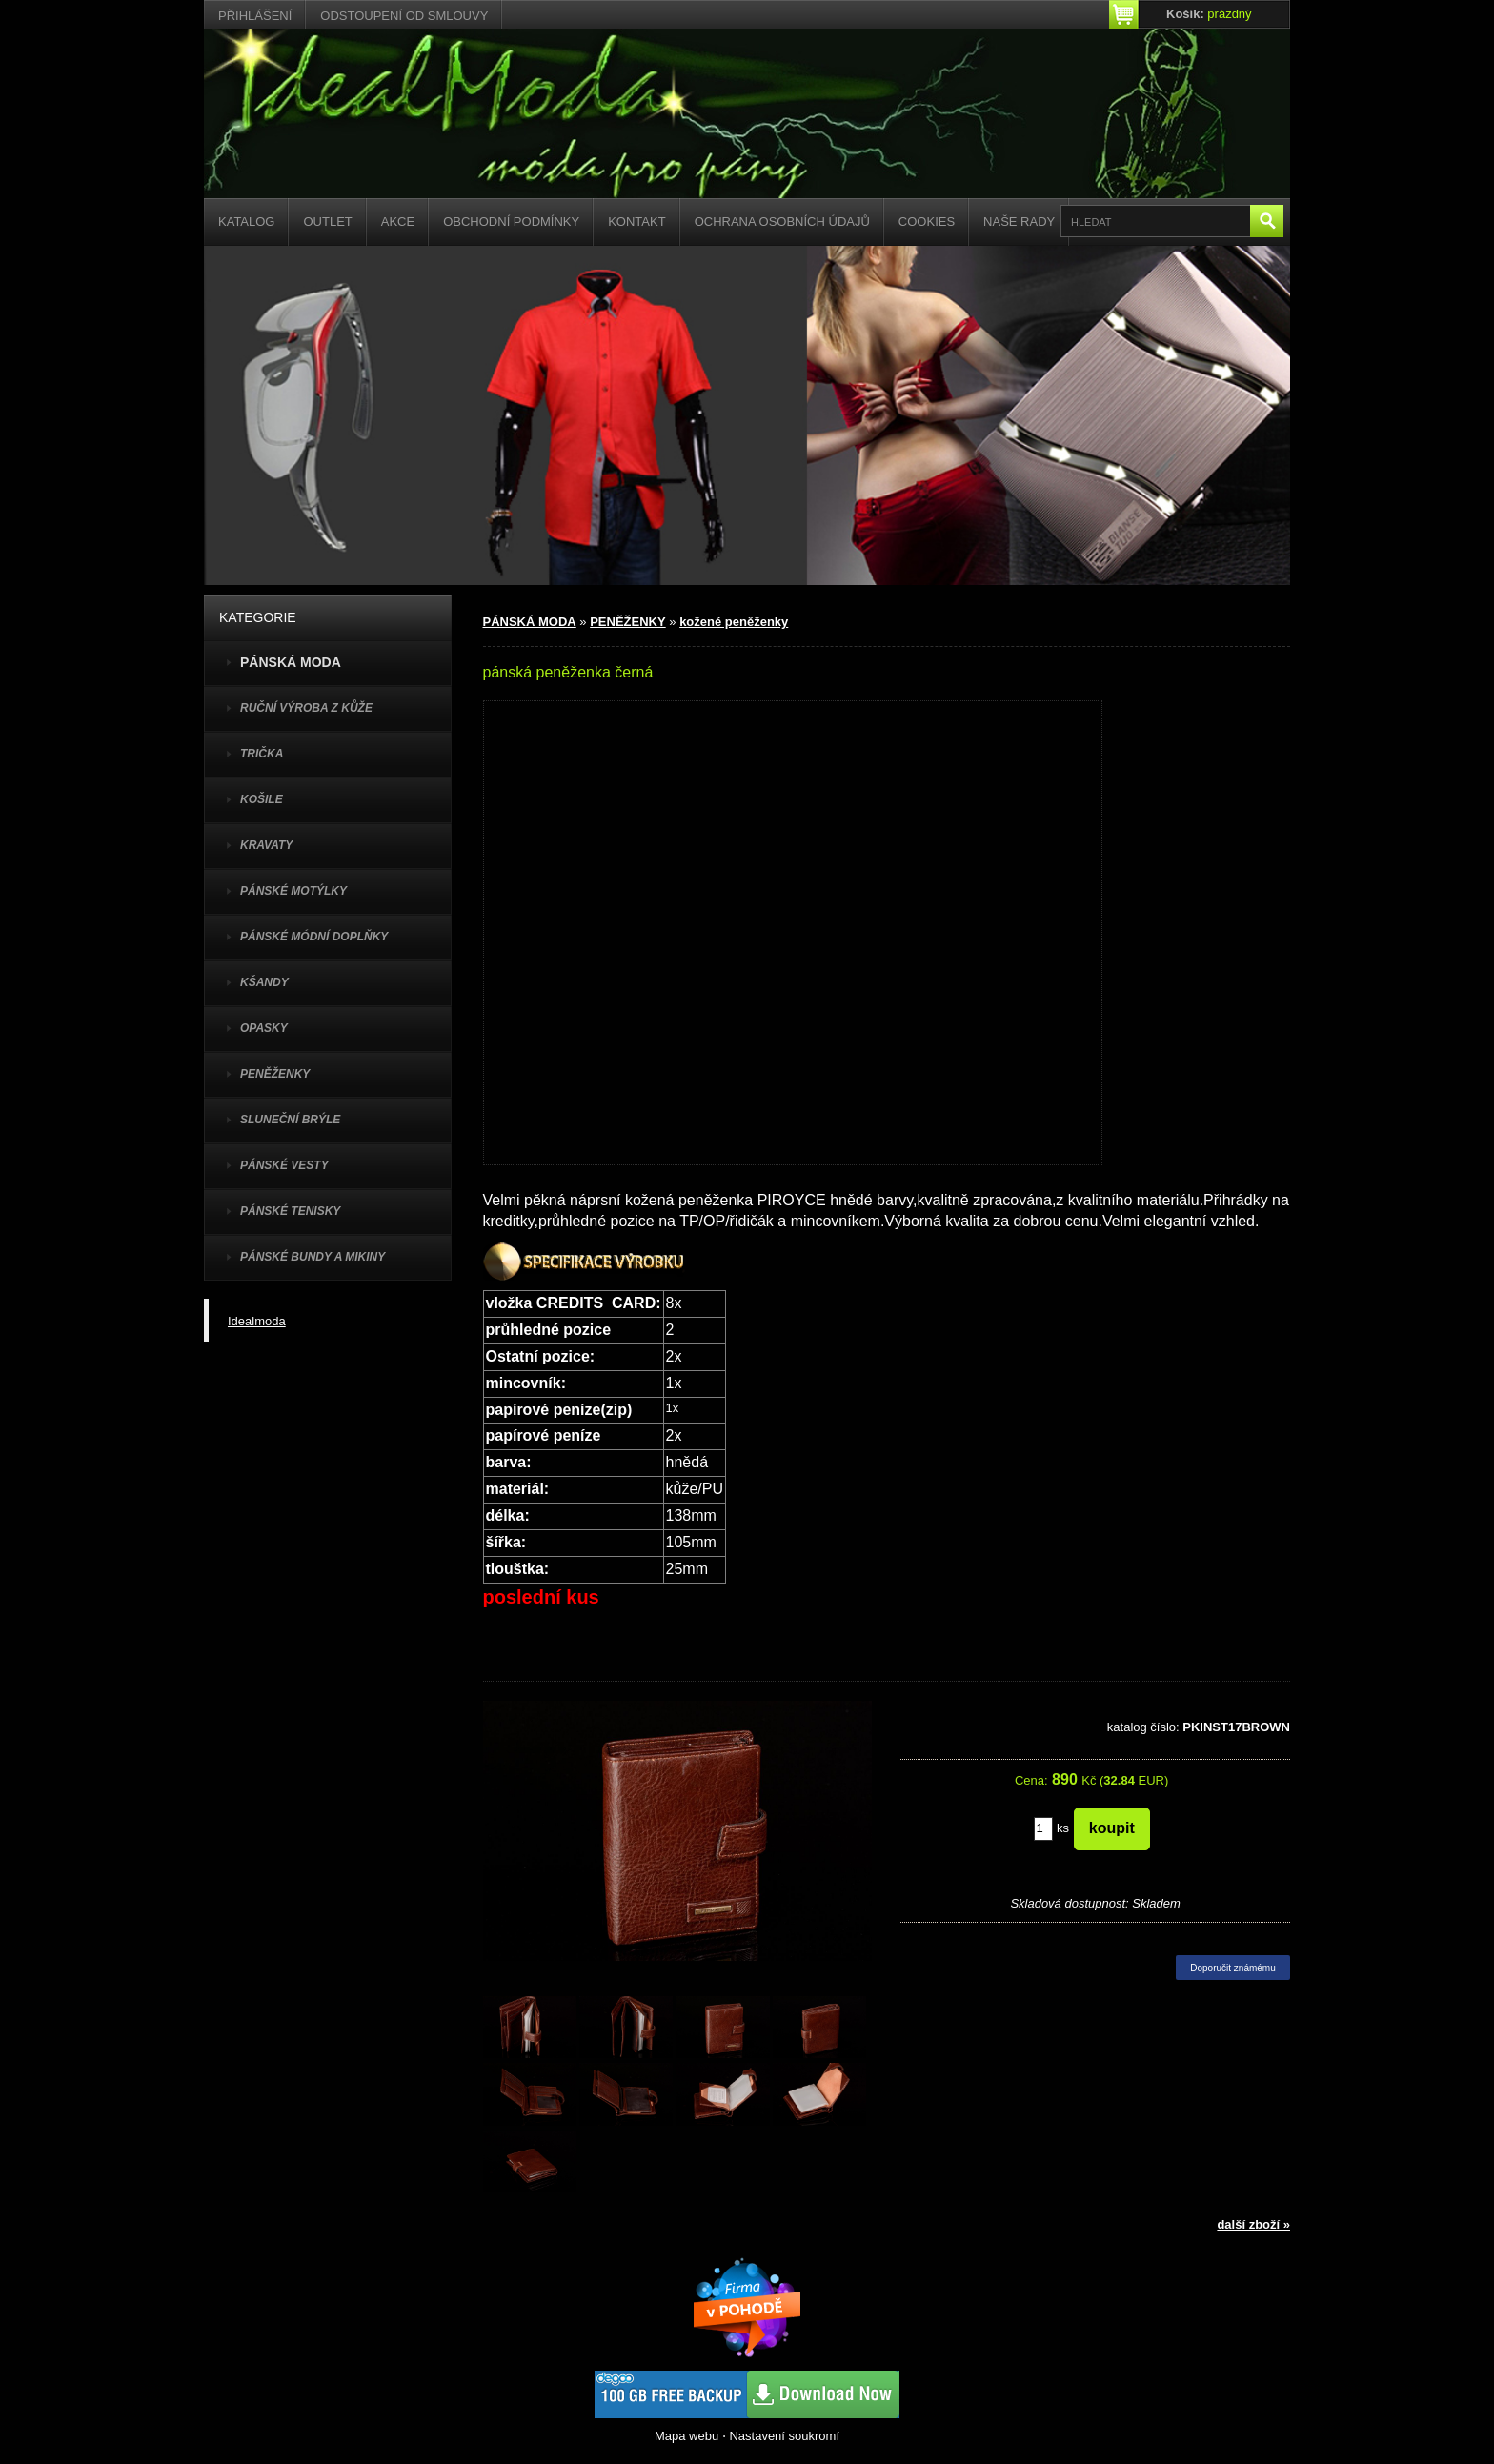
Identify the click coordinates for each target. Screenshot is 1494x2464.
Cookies (926, 221)
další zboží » (1253, 2224)
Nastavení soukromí (784, 2436)
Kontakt (636, 221)
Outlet (327, 221)
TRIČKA (261, 753)
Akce (397, 221)
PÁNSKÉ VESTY (284, 1165)
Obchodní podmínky (511, 221)
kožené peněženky (733, 622)
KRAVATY (266, 845)
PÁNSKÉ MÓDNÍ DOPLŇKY (314, 936)
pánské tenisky (290, 1211)
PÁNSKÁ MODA (529, 622)
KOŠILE (261, 799)
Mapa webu (686, 2436)
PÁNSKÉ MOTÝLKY (293, 891)
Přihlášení (255, 16)
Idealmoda (257, 1321)
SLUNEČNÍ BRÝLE (290, 1119)
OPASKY (264, 1028)
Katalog (246, 221)
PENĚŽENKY (275, 1074)
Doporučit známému (1232, 1968)
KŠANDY (264, 982)
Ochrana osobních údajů (782, 221)
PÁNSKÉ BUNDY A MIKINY (312, 1256)
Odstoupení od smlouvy (404, 16)
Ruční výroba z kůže (306, 708)
